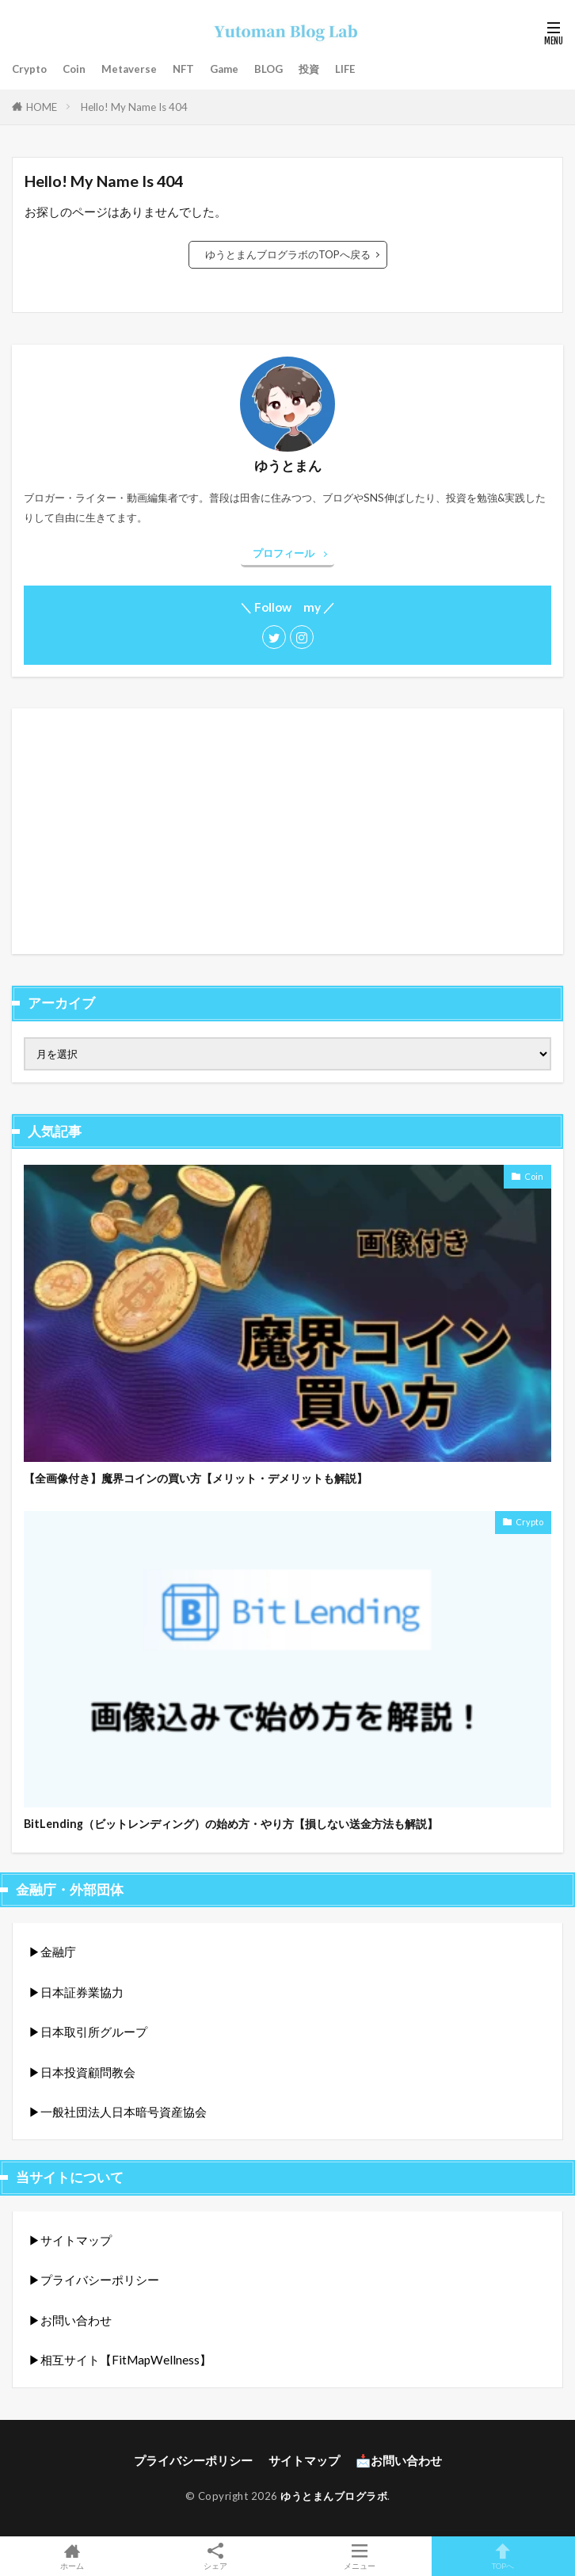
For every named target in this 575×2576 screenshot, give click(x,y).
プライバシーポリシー (193, 2460)
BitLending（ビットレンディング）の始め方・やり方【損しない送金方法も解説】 (231, 1823)
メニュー (360, 2556)
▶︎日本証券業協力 (76, 1992)
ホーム (72, 2556)
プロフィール (283, 553)
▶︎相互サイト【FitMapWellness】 (120, 2360)
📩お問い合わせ (399, 2460)
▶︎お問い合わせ (70, 2320)
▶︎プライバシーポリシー (94, 2280)
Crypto (29, 69)
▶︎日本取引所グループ (88, 2032)
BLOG (268, 69)
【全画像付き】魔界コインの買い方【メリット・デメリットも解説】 (195, 1478)
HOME (41, 107)
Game (224, 69)
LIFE (345, 69)
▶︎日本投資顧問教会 (82, 2072)
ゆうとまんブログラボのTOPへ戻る (288, 254)
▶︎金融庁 (52, 1951)
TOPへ (504, 2556)
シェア (216, 2556)
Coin (74, 69)
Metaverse (129, 69)
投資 (309, 69)
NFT (183, 69)
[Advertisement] (287, 831)
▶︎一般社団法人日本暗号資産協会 (118, 2112)
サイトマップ (304, 2460)
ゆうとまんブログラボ (333, 2496)
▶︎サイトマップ (70, 2240)
